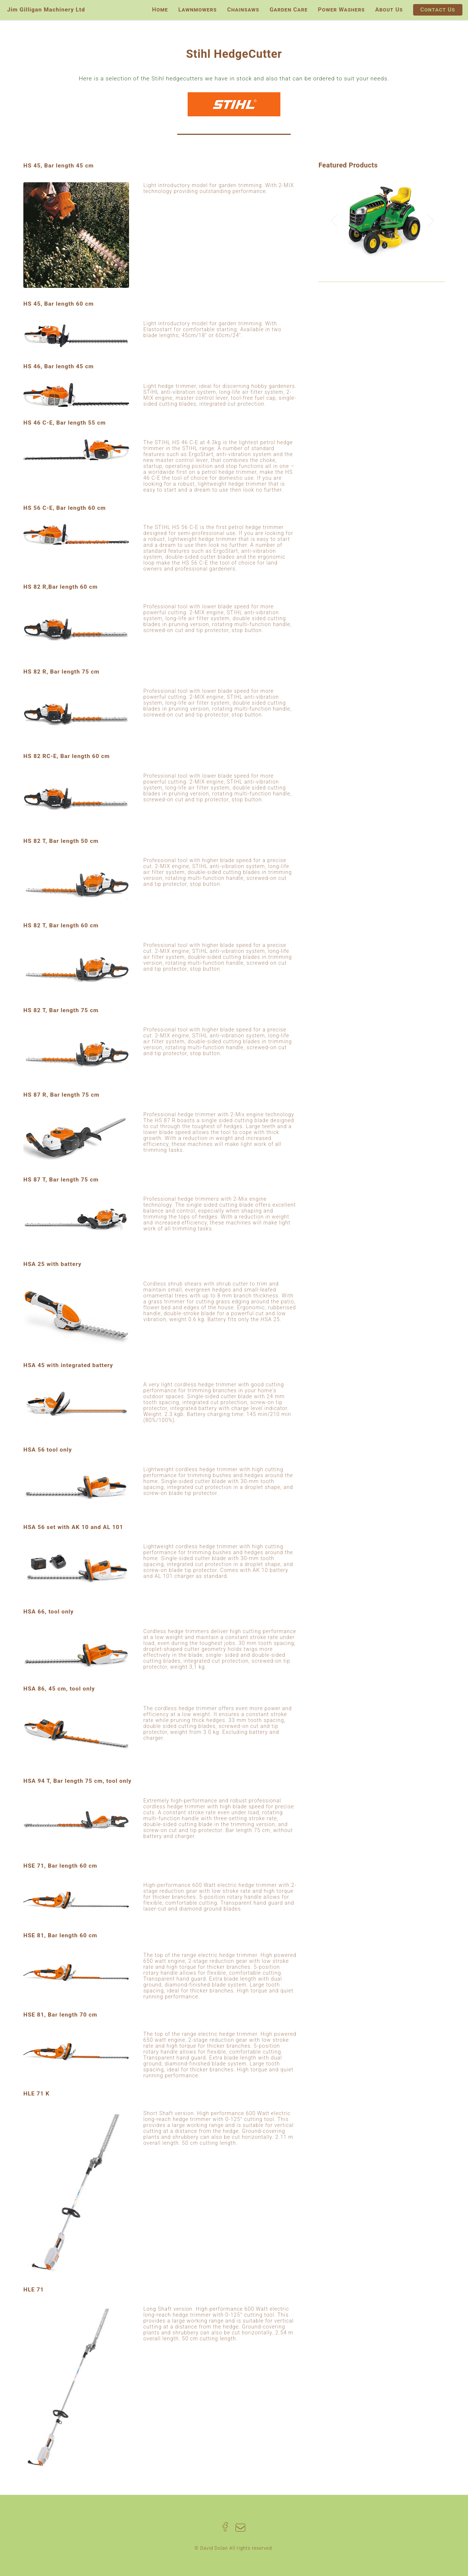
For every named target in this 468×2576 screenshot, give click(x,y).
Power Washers (341, 9)
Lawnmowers (197, 9)
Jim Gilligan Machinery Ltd (46, 9)
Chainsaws (243, 9)
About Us (389, 9)
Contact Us (437, 9)
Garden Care (289, 9)
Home (160, 9)
